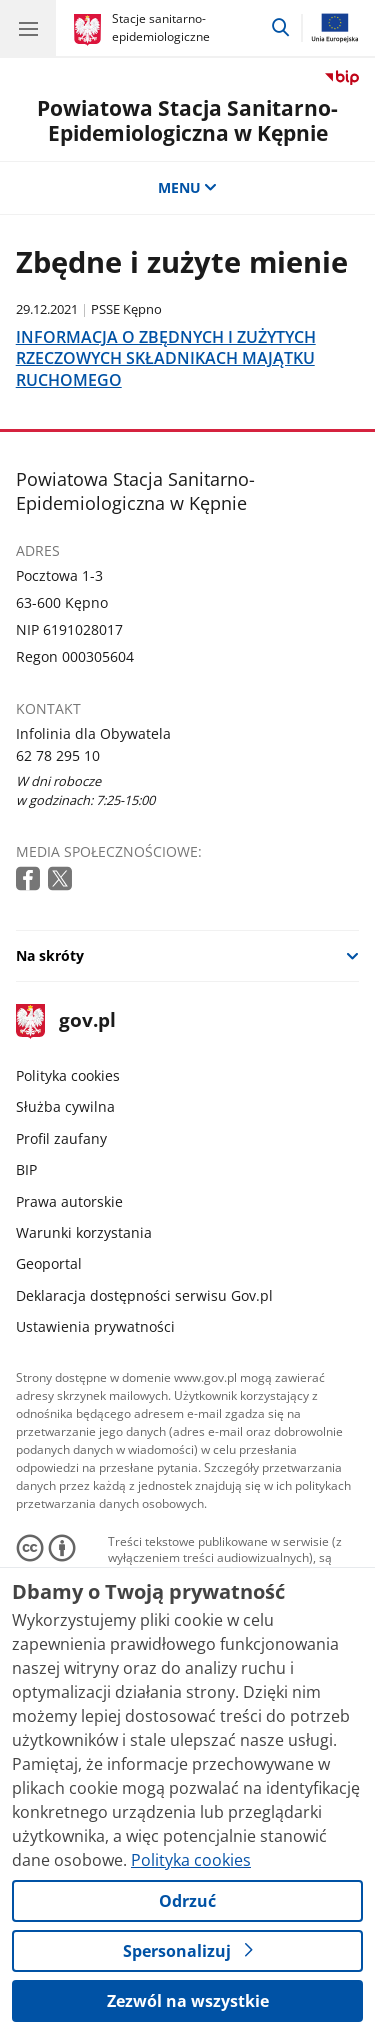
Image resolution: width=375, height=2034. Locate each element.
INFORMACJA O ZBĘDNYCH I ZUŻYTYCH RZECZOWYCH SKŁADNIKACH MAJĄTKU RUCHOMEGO (166, 358)
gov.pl (66, 1021)
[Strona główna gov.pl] (90, 30)
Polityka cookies (68, 1075)
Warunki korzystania (84, 1232)
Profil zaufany (61, 1138)
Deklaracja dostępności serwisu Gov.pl (144, 1295)
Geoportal (49, 1263)
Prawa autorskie (69, 1201)
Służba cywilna (65, 1106)
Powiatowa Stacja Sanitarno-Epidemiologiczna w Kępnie (187, 120)
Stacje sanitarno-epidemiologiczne (161, 27)
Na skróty (50, 955)
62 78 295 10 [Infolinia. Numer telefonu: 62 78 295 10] (58, 755)
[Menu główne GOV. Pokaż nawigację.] (28, 28)
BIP (26, 1169)
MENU (188, 187)
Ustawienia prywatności (95, 1326)
